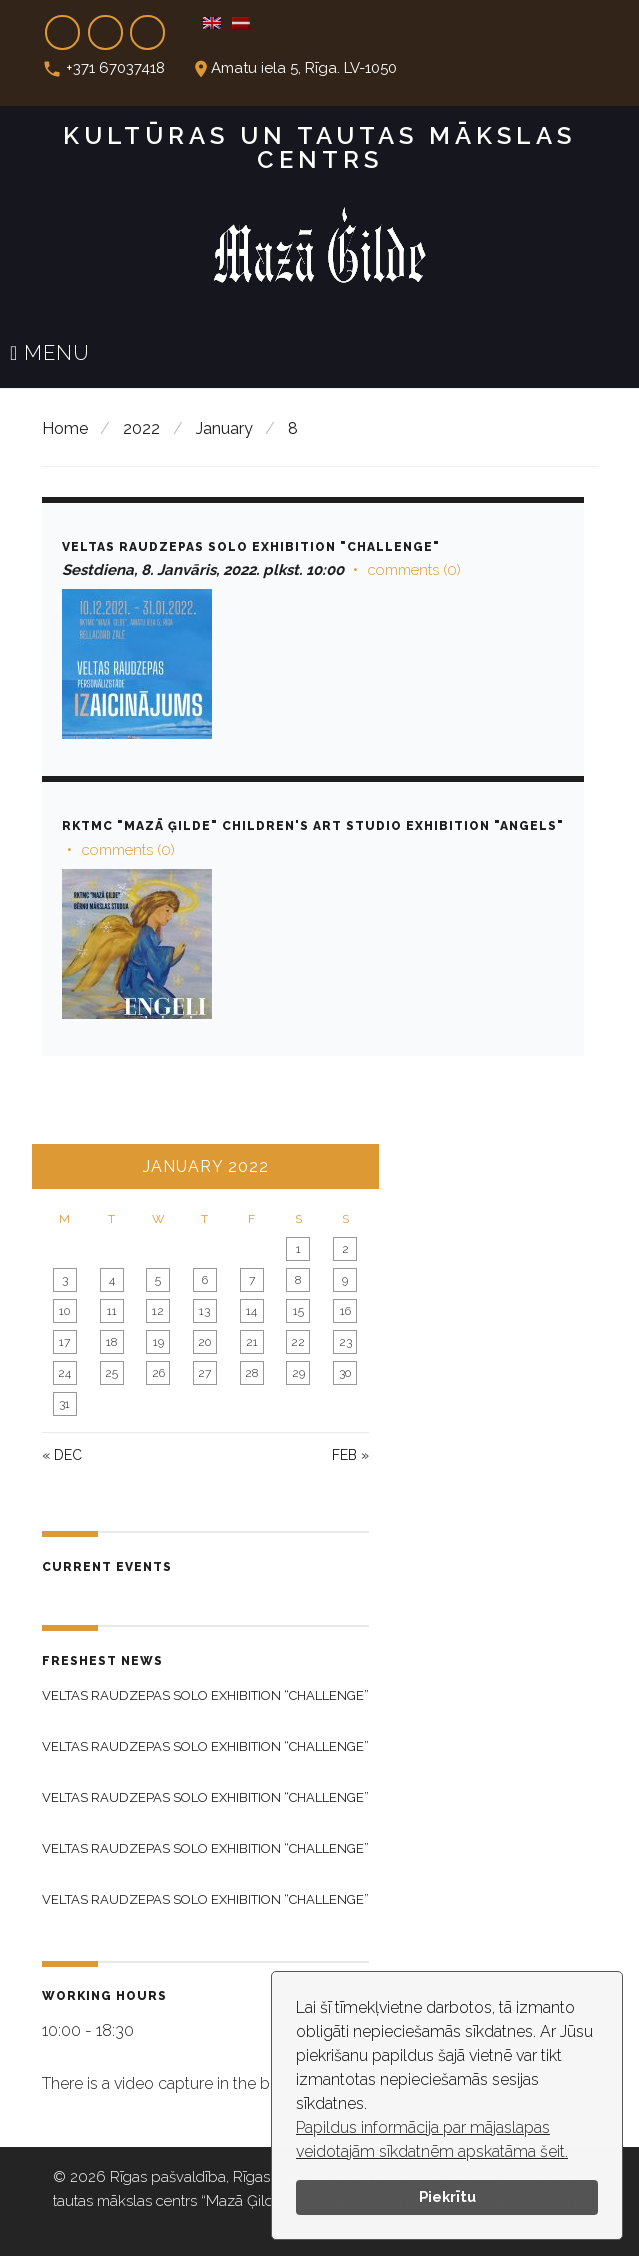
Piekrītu (447, 2196)
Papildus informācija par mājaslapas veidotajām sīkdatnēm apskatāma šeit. (432, 2139)
